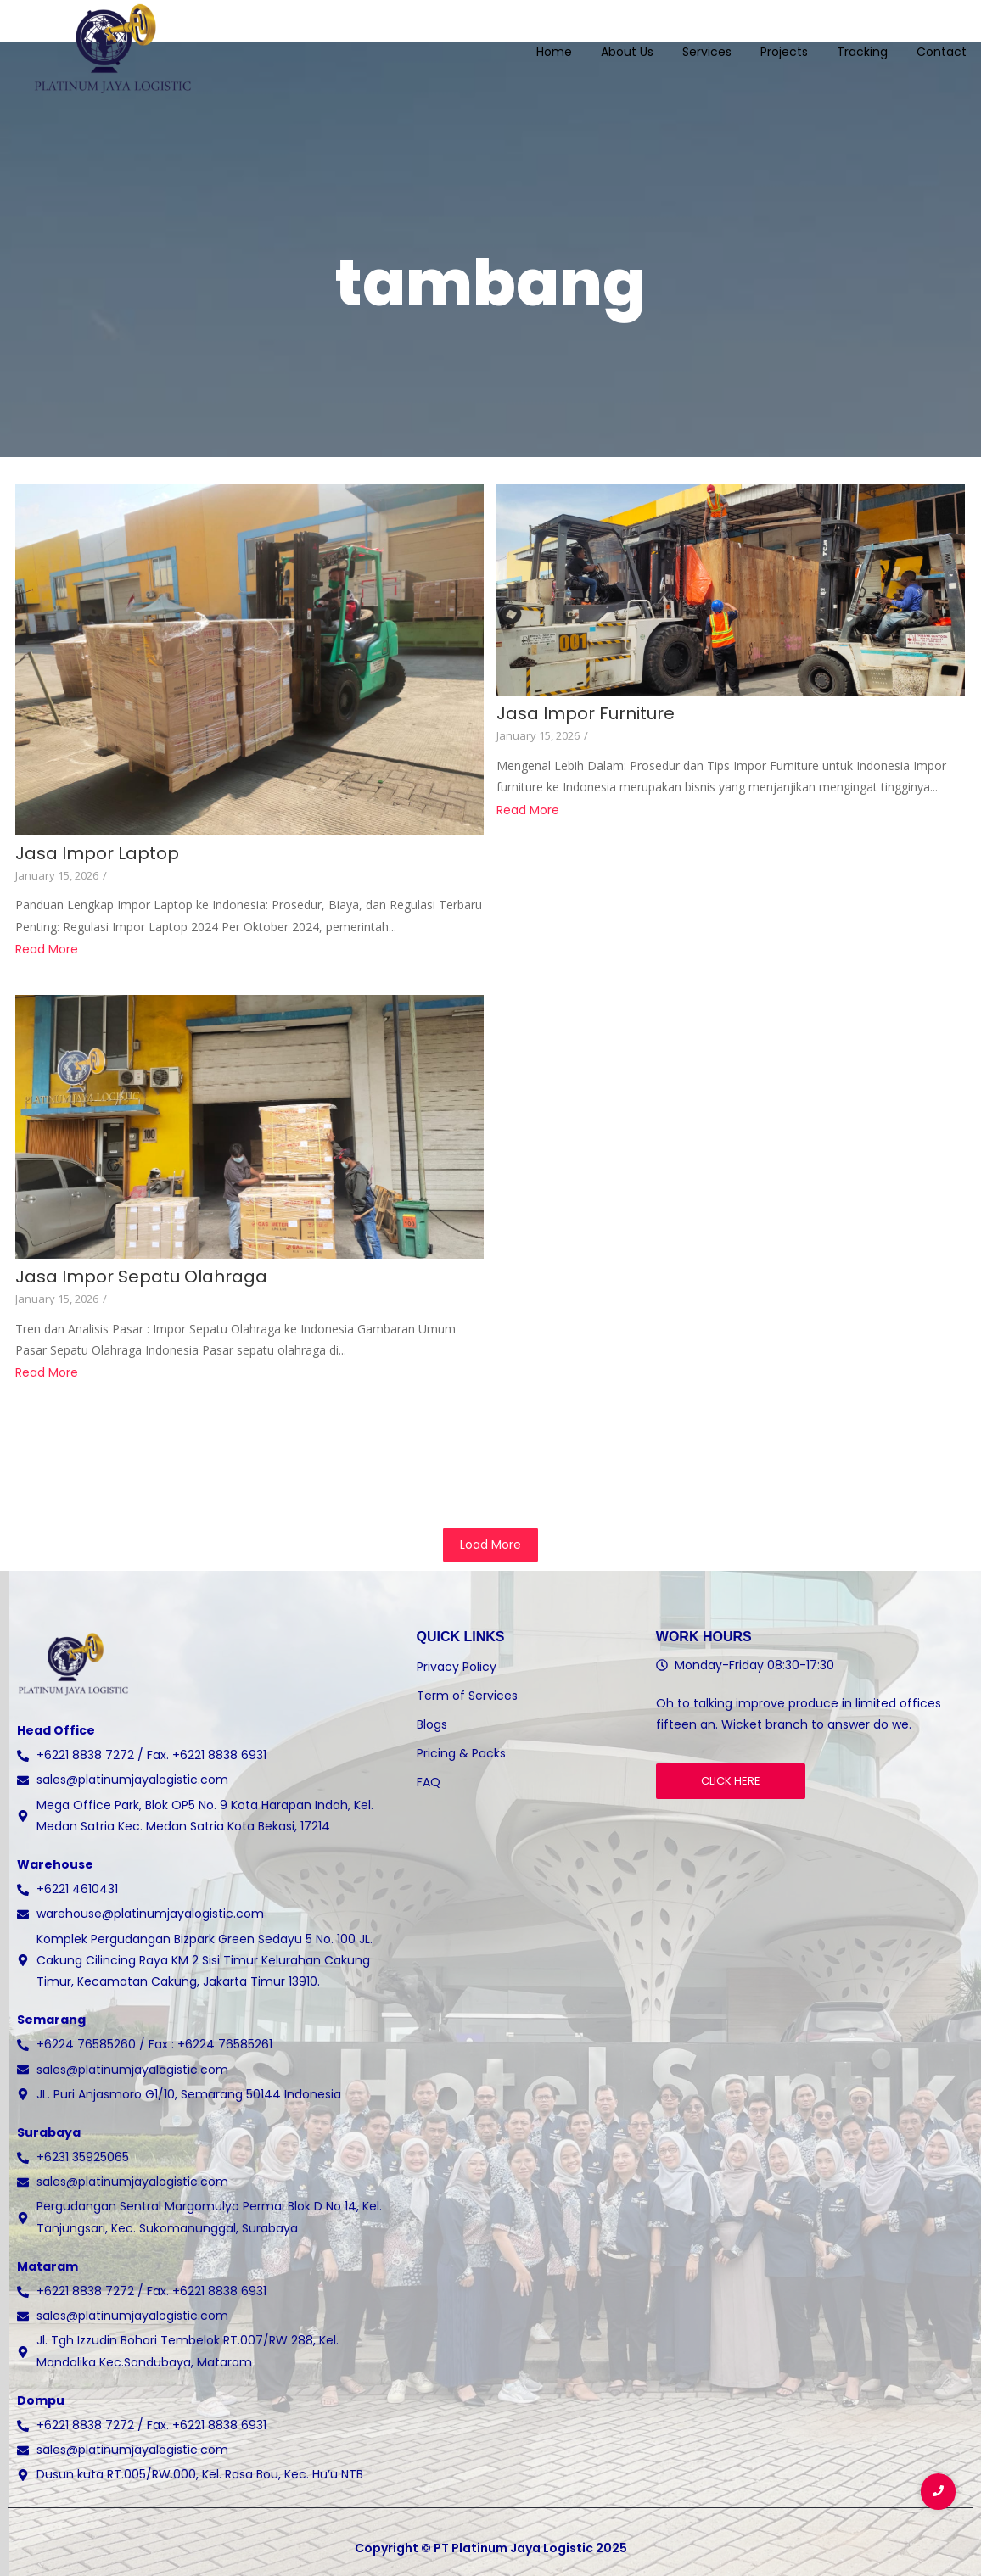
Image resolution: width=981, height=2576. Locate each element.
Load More (490, 1544)
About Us (627, 41)
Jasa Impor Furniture (585, 714)
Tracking (862, 41)
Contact (942, 41)
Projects (784, 41)
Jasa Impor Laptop (97, 853)
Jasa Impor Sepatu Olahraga (141, 1277)
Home (554, 41)
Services (707, 41)
